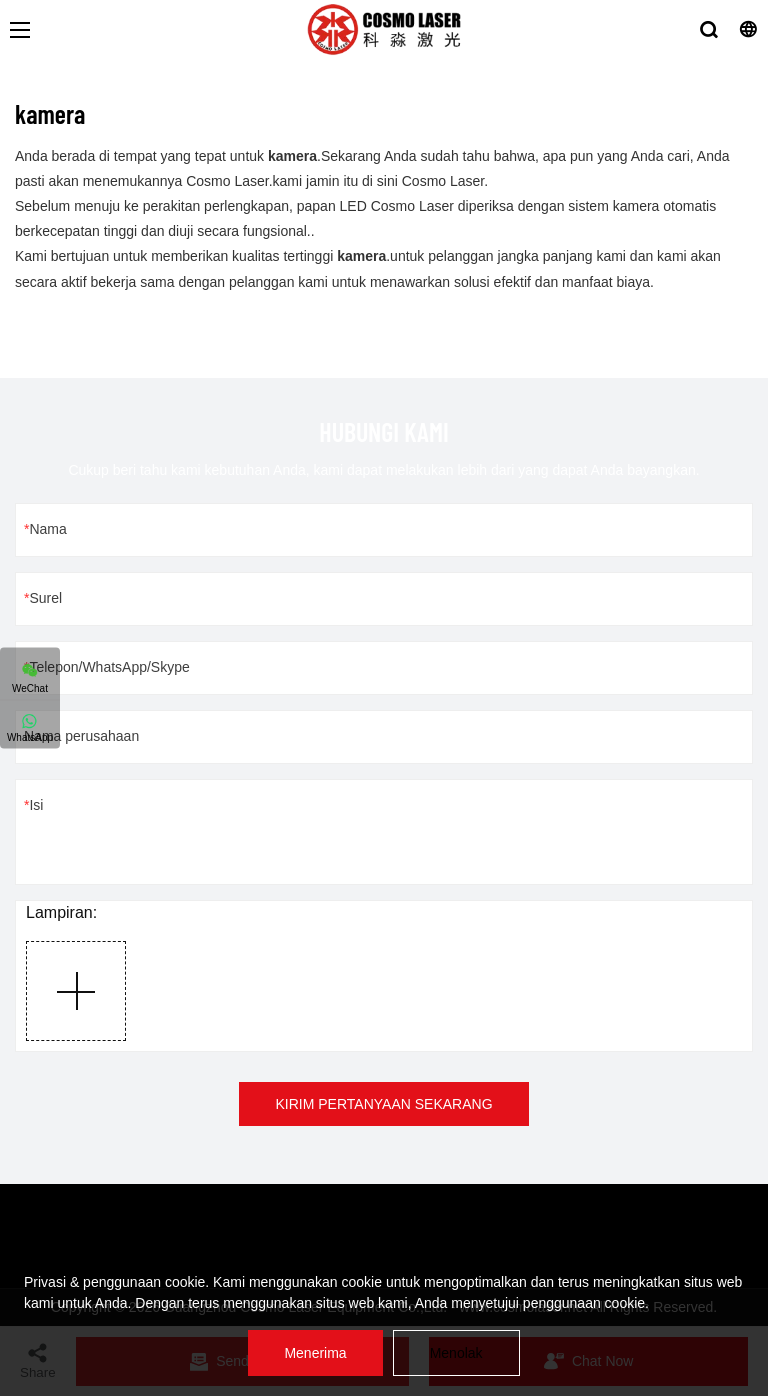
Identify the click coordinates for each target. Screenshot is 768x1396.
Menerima (315, 1353)
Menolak (456, 1353)
